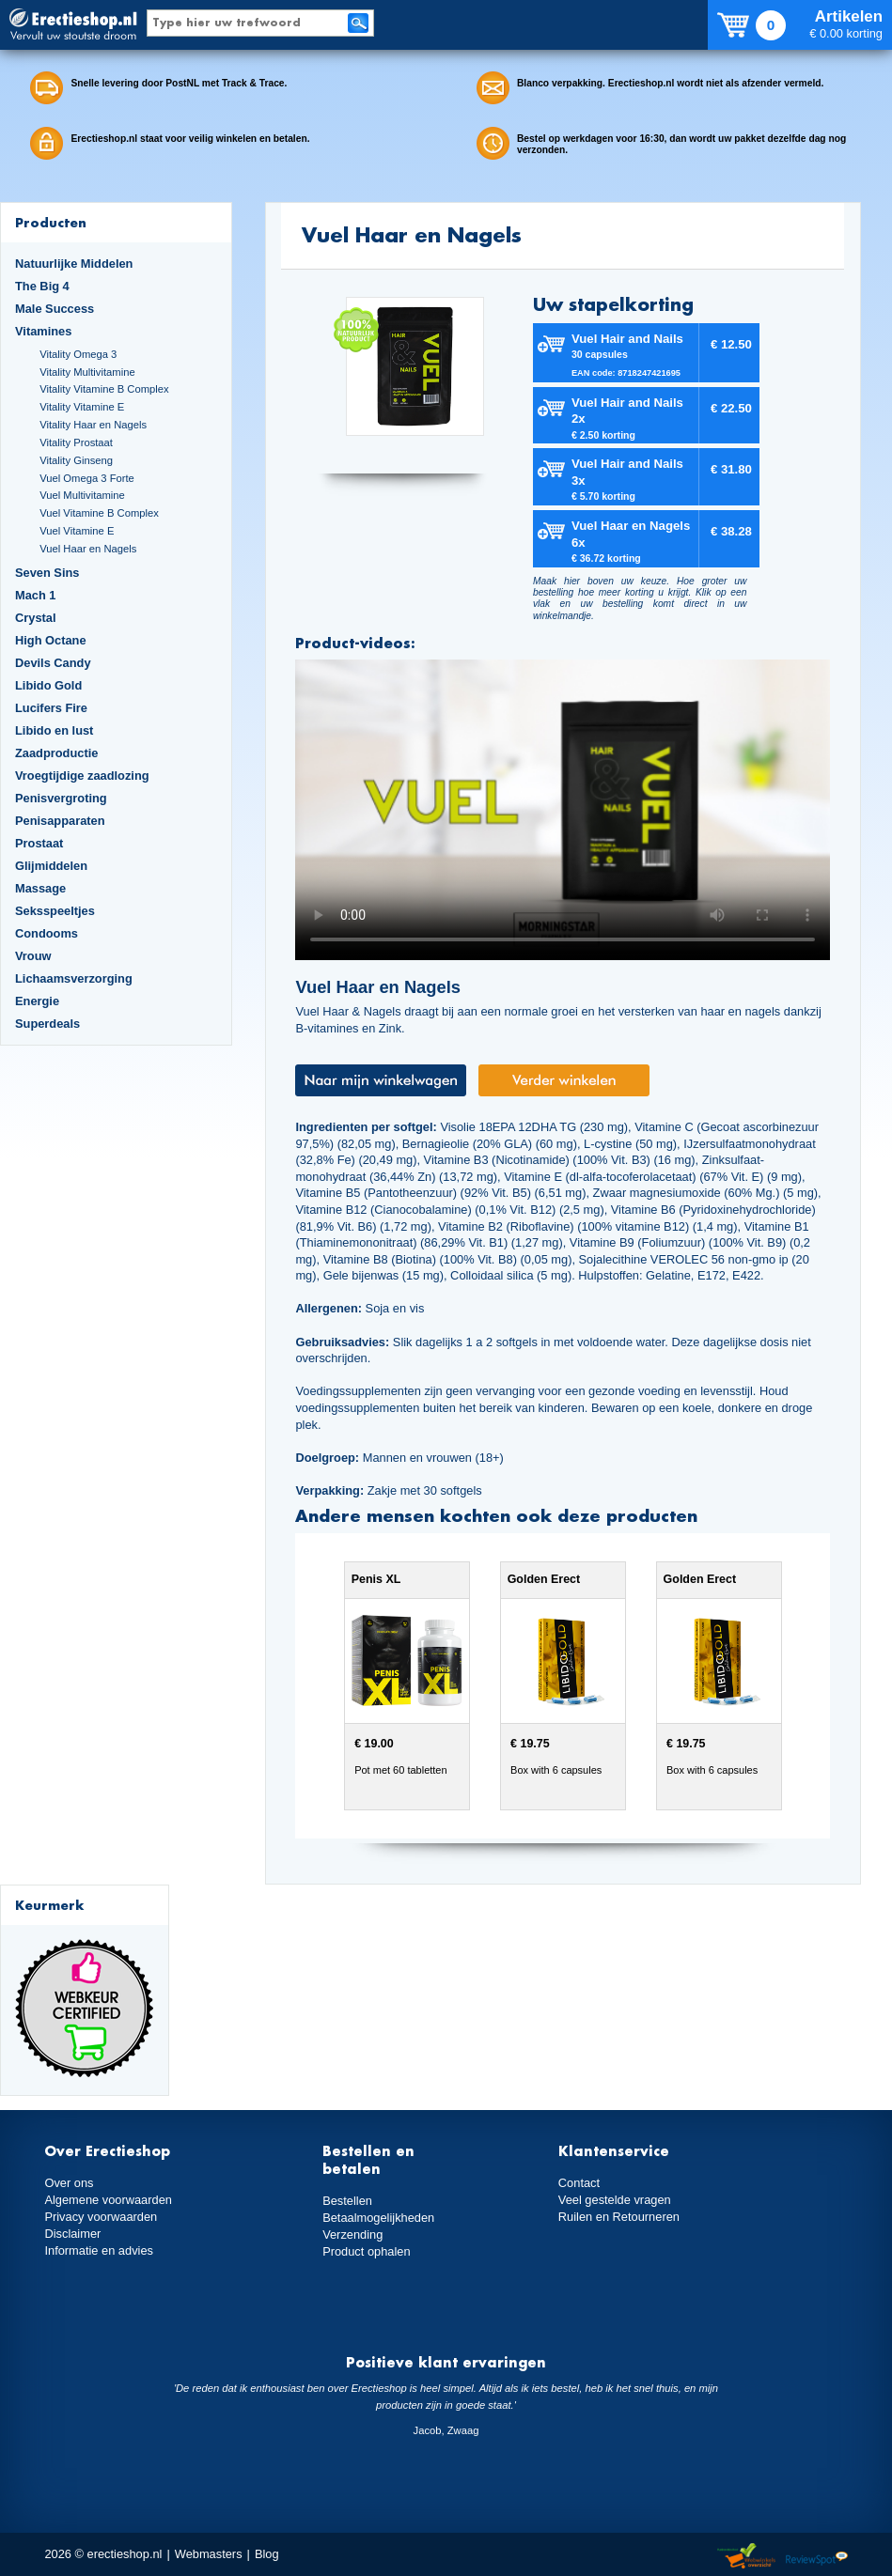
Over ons (68, 2183)
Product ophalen (366, 2251)
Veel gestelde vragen (614, 2200)
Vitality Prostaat (76, 442)
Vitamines (43, 331)
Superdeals (47, 1023)
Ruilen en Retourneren (619, 2217)
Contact (579, 2183)
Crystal (35, 618)
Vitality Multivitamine (86, 372)
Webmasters (209, 2554)
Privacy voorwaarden (100, 2217)
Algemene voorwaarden (108, 2200)
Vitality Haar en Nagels (93, 424)
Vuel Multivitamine (82, 495)
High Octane (50, 640)
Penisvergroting (61, 798)
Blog (267, 2554)
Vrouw (33, 956)
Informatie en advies (98, 2250)
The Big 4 (42, 286)
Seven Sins (47, 573)
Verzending (352, 2234)
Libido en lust (54, 730)
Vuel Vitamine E (76, 530)
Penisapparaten (60, 821)
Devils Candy (53, 663)
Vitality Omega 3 (78, 354)
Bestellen (347, 2201)
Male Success (54, 309)
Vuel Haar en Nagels (87, 548)
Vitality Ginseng (76, 460)
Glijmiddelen (51, 866)
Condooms (46, 933)
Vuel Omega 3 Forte (86, 478)
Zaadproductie (56, 753)
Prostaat (39, 843)
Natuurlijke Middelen (74, 263)
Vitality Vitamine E (81, 406)
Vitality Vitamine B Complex (103, 389)
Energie (37, 1001)
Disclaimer (72, 2234)
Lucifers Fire (51, 708)
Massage (40, 888)
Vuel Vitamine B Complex (99, 513)
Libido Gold (48, 685)
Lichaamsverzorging (74, 978)
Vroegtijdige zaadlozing (82, 775)
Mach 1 (35, 595)
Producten (50, 222)
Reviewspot (817, 2556)
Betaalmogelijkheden (378, 2218)
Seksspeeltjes (55, 911)
